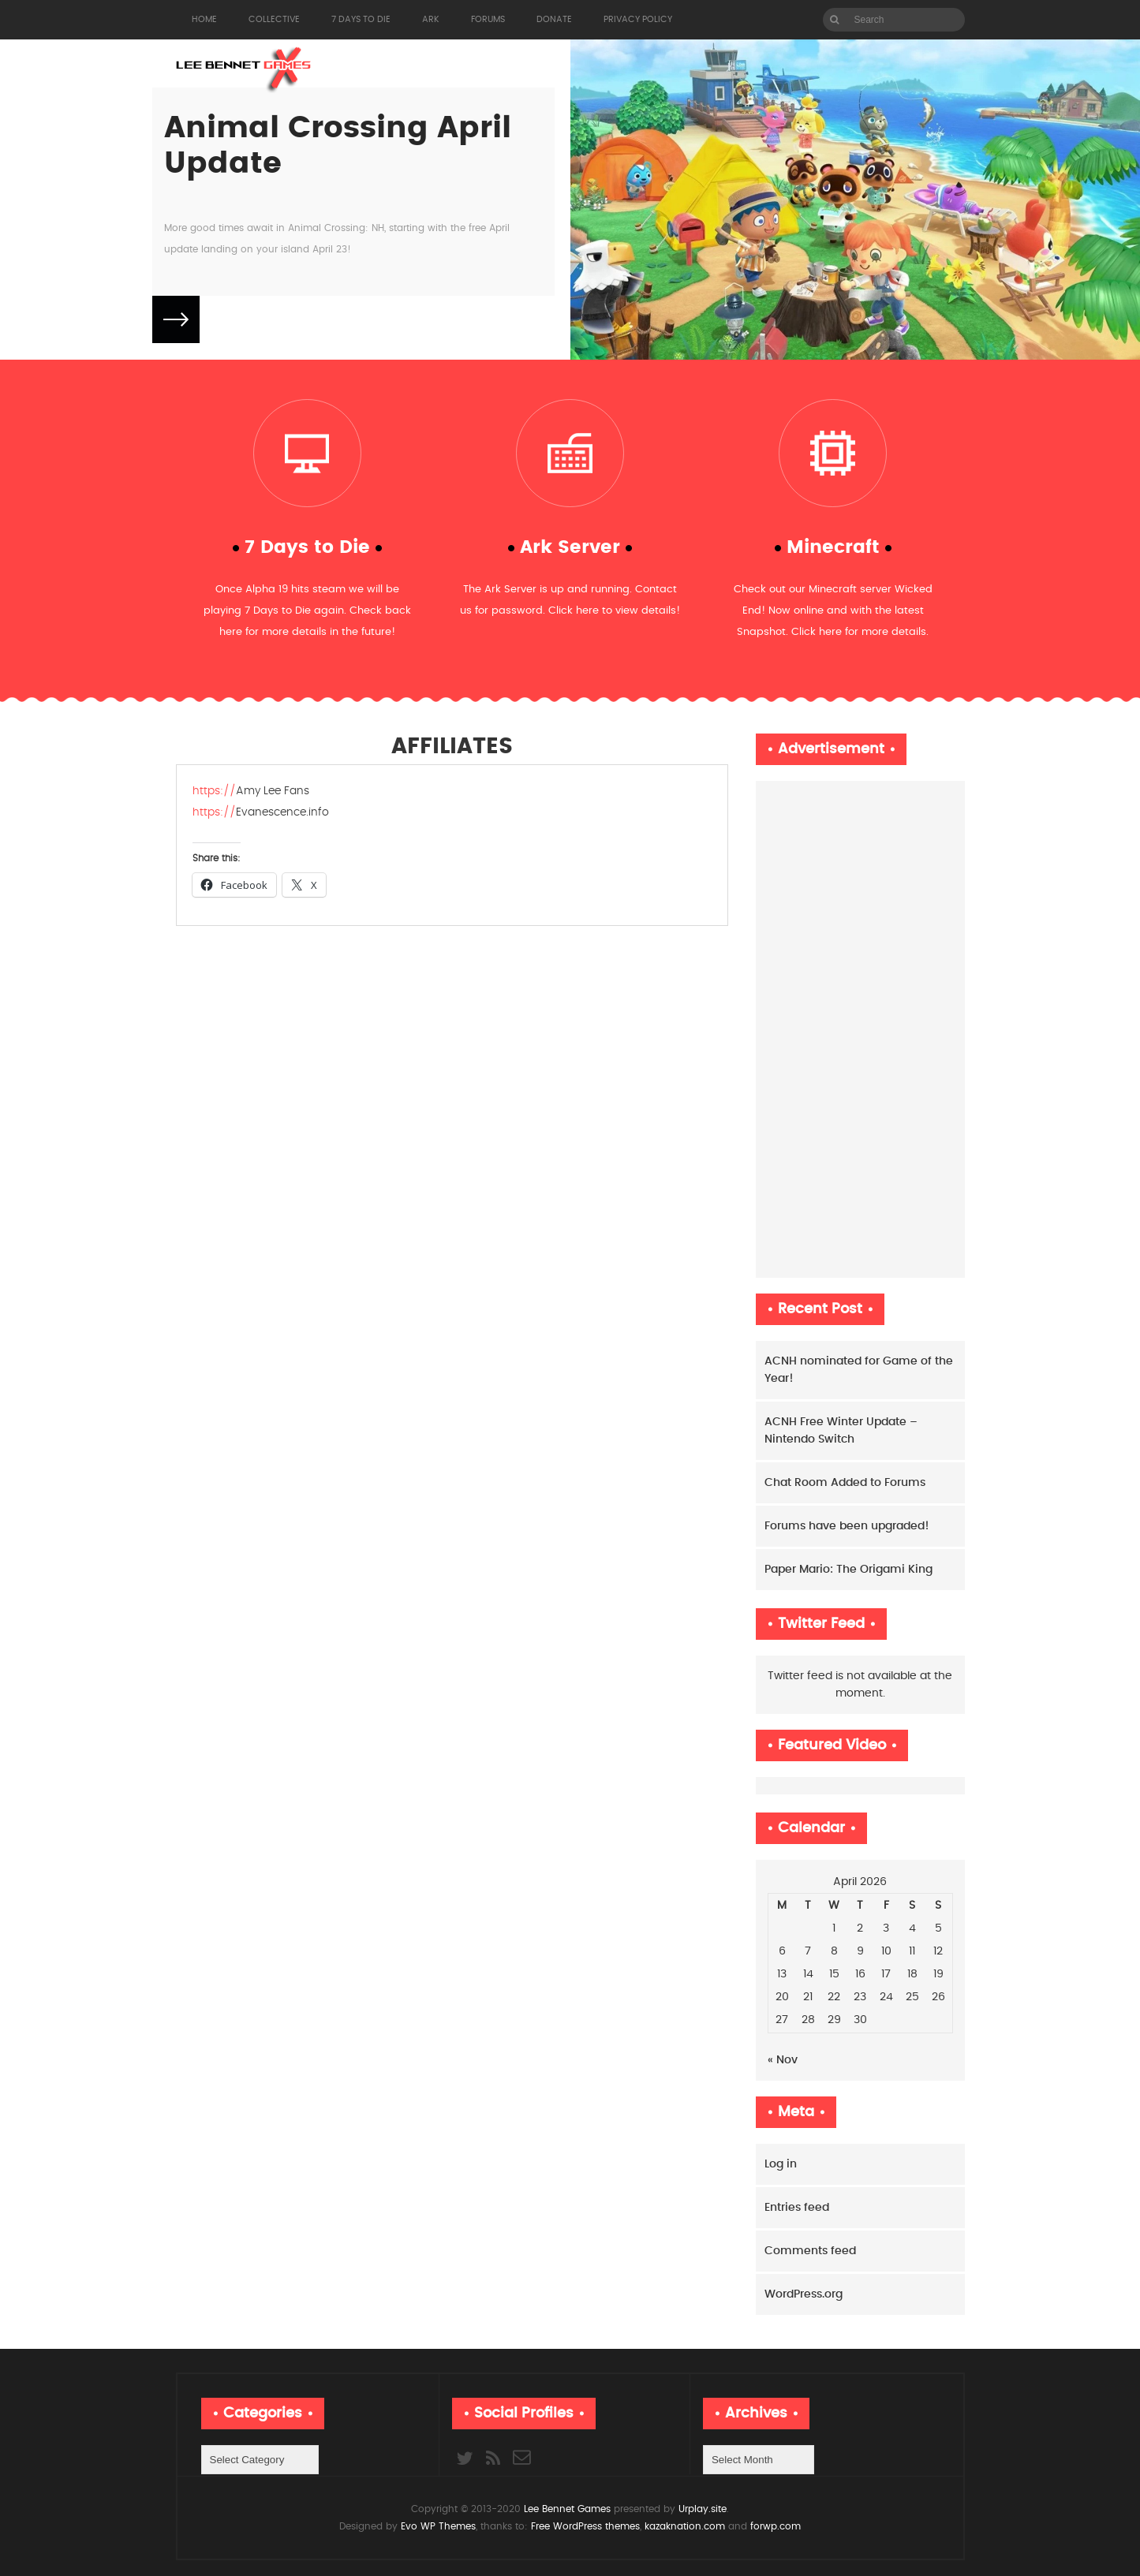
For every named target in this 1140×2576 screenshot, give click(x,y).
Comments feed (810, 2251)
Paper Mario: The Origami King (848, 1569)
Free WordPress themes (585, 2526)
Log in (780, 2164)
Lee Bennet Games (567, 2509)
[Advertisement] (860, 1029)
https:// (214, 791)
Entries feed (796, 2207)
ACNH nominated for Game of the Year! (858, 1370)
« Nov (783, 2060)
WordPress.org (803, 2294)
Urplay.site (701, 2509)
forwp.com (775, 2526)
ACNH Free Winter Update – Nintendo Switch (841, 1431)
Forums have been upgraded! (846, 1526)
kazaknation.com (685, 2526)
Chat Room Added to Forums (844, 1482)
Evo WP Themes (438, 2526)
